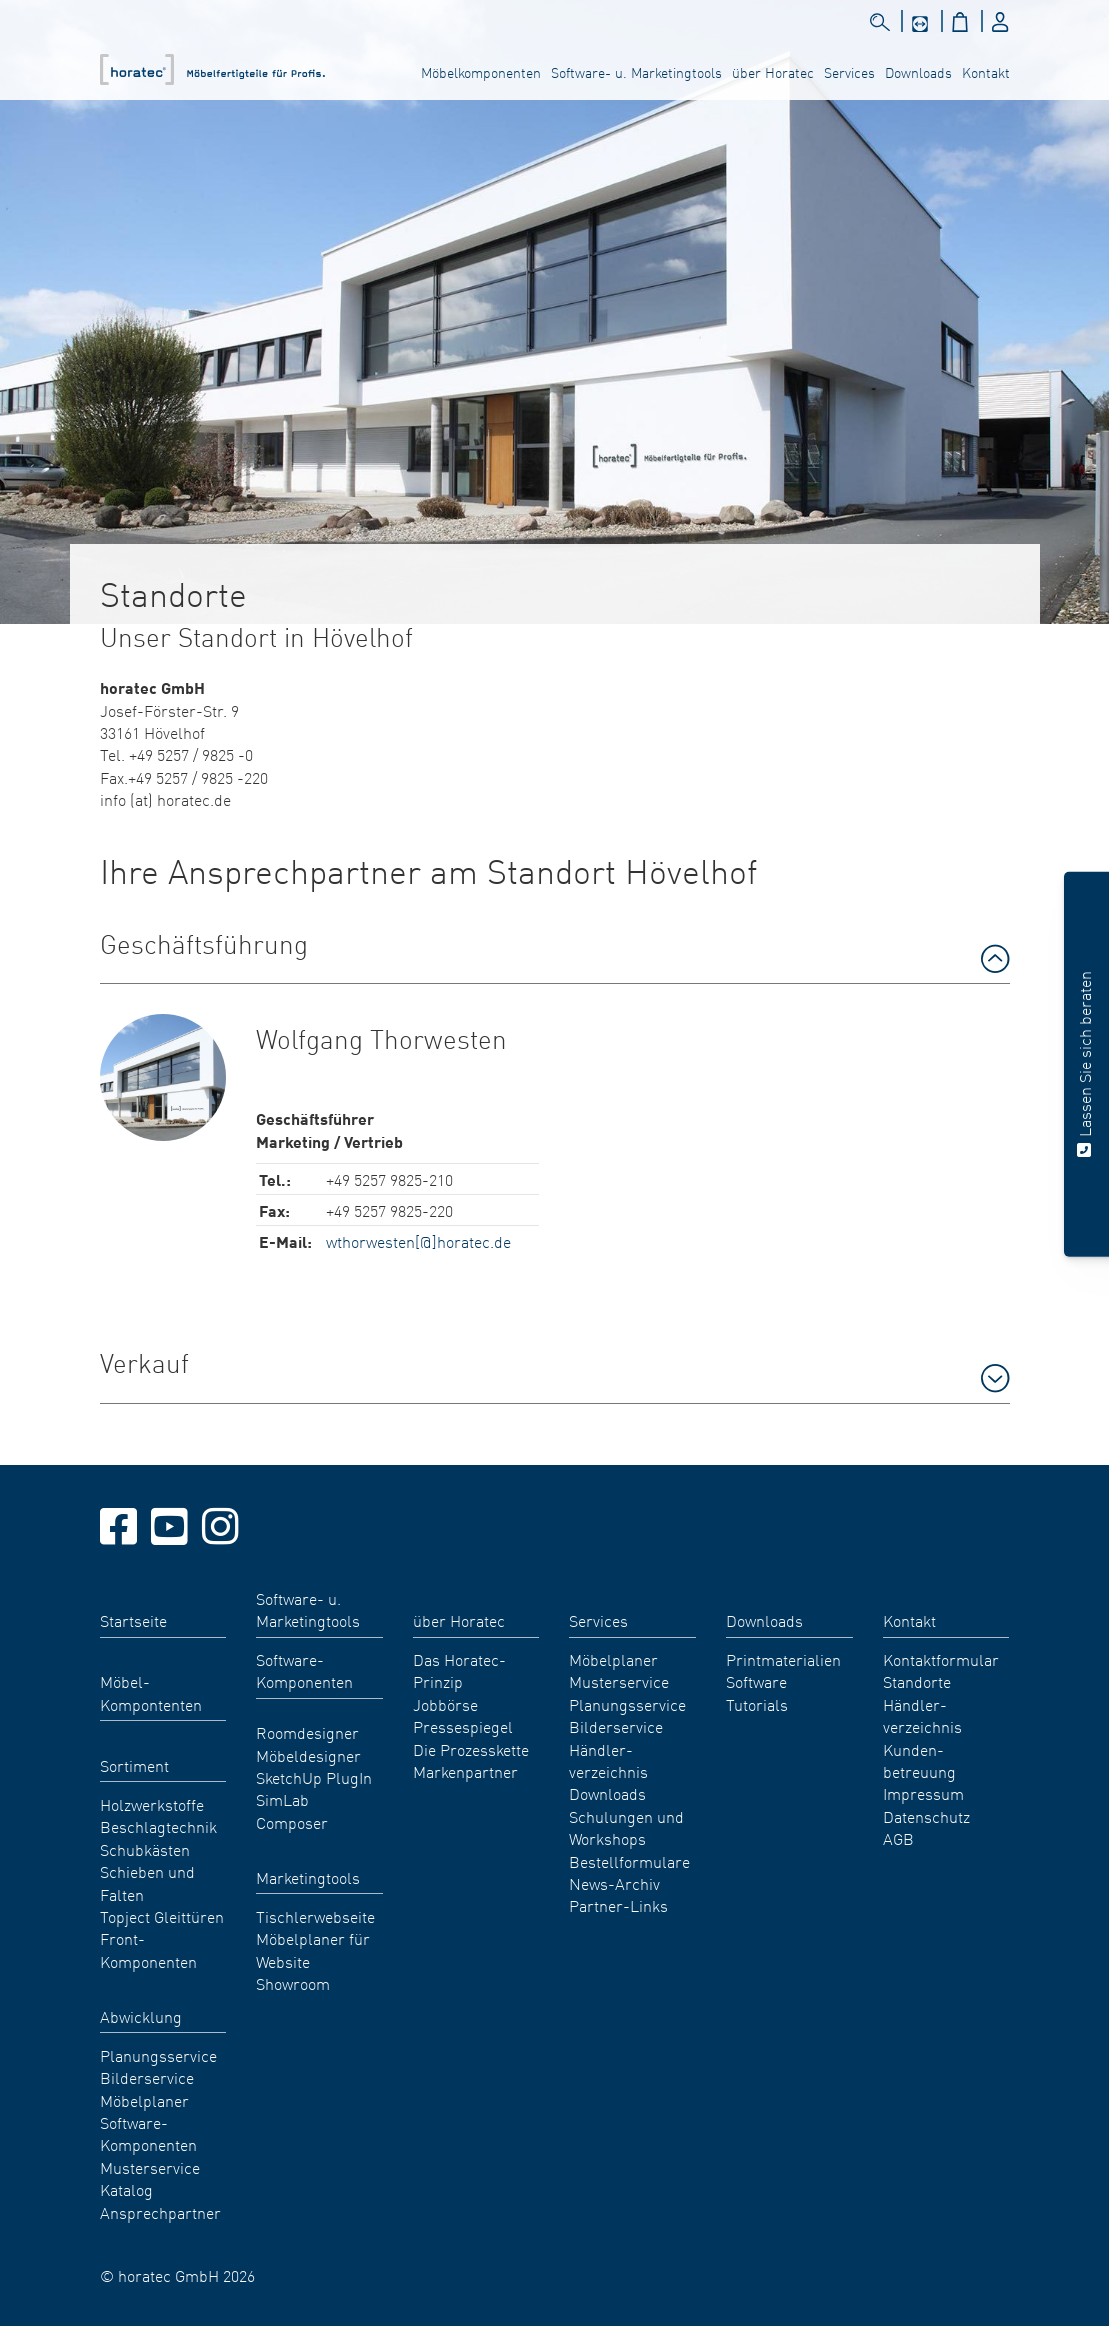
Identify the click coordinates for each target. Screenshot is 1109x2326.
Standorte (917, 1681)
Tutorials (757, 1704)
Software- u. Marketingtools (636, 72)
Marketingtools (308, 1877)
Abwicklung (141, 2016)
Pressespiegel (463, 1726)
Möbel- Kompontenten (151, 1692)
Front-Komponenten (148, 1949)
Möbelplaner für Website (313, 1949)
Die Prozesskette (471, 1749)
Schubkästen (145, 1849)
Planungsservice (158, 2055)
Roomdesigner (307, 1732)
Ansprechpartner (160, 2212)
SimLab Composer (292, 1810)
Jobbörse (445, 1704)
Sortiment (134, 1765)
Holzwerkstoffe (152, 1804)
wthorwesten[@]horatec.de (418, 1241)
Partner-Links (618, 1905)
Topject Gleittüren (162, 1916)
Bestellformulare (629, 1861)
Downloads (918, 72)
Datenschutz (926, 1816)
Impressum (923, 1793)
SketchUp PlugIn (314, 1777)
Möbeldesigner (308, 1755)
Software (756, 1681)
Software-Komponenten (148, 2133)
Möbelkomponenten (481, 72)
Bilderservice (147, 2077)
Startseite (133, 1620)
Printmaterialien (783, 1659)
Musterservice (150, 2167)
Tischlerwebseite (315, 1916)
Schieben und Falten (147, 1882)
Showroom (293, 1983)
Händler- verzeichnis (608, 1760)
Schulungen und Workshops (626, 1827)
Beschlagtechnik (158, 1826)
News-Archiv (614, 1883)
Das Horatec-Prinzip (459, 1670)
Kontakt (986, 72)
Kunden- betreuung (919, 1760)
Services (849, 72)
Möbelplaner (144, 2100)
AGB (898, 1838)
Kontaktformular (941, 1659)
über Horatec (773, 72)
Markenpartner (465, 1771)
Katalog (126, 2189)
